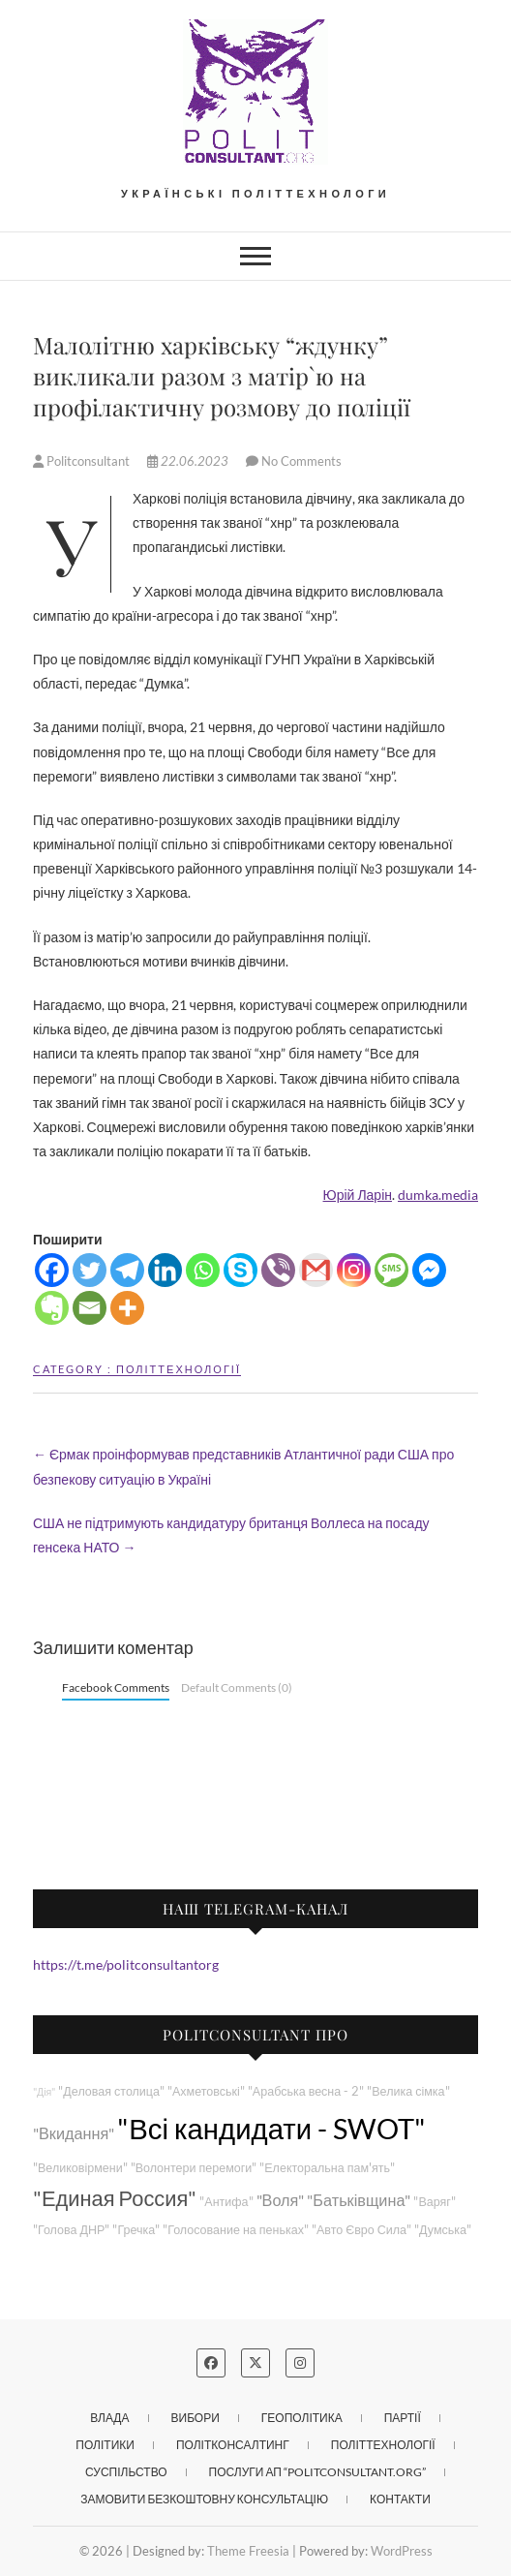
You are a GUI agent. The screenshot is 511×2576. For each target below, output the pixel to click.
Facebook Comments (115, 1687)
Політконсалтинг (232, 2445)
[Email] (89, 1308)
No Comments (301, 461)
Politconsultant (83, 461)
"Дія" (44, 2091)
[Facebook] (52, 1270)
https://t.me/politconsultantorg (126, 1964)
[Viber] (278, 1270)
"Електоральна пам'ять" (327, 2168)
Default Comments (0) (236, 1687)
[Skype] (240, 1270)
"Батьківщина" (358, 2200)
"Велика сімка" (408, 2091)
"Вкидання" (73, 2133)
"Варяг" (434, 2201)
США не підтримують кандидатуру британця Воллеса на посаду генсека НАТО (231, 1535)
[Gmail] (316, 1270)
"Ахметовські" (206, 2091)
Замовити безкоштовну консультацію (204, 2499)
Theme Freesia (248, 2551)
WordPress (402, 2551)
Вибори (195, 2417)
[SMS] (391, 1270)
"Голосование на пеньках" (236, 2230)
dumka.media (438, 1194)
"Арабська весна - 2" (306, 2091)
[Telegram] (127, 1270)
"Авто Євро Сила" (361, 2230)
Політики (105, 2445)
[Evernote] (52, 1308)
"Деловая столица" (111, 2091)
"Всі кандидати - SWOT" (271, 2128)
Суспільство (126, 2472)
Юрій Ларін (357, 1194)
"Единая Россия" (114, 2198)
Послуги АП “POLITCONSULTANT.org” (317, 2472)
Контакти (400, 2499)
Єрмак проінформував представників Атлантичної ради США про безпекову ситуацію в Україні (243, 1466)
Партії (402, 2417)
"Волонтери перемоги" (194, 2168)
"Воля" (280, 2200)
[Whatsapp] (203, 1270)
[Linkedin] (165, 1270)
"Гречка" (136, 2230)
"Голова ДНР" (71, 2230)
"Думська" (442, 2230)
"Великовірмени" (80, 2168)
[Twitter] (89, 1270)
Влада (109, 2417)
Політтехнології (178, 1369)
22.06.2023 (189, 461)
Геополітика (302, 2417)
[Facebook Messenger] (429, 1270)
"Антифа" (226, 2201)
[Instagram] (354, 1270)
